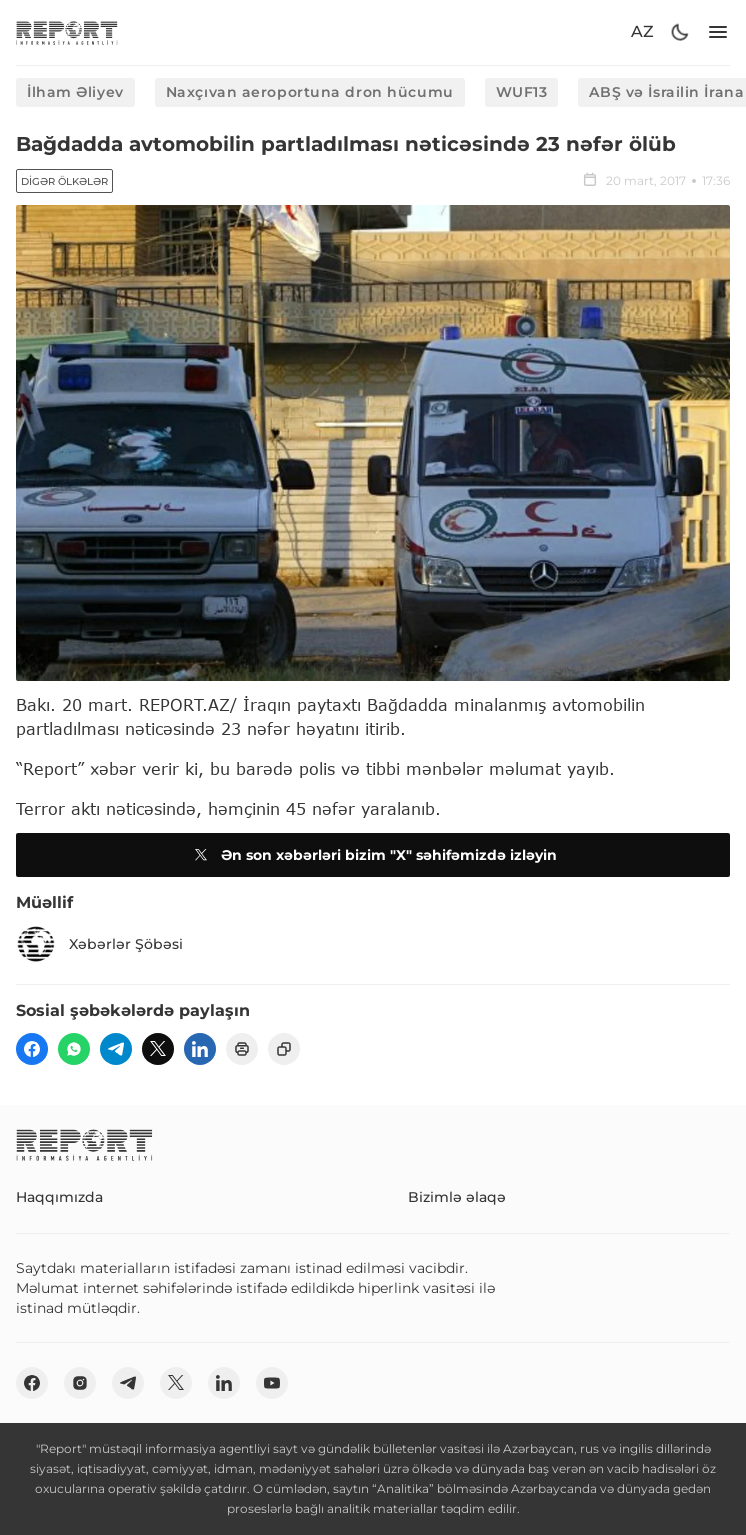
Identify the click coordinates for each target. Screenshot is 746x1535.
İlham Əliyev (75, 92)
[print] (242, 1049)
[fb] (32, 1049)
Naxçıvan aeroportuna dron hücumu (310, 92)
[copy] (284, 1049)
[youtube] (272, 1383)
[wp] (74, 1049)
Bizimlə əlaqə (457, 1197)
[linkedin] (200, 1049)
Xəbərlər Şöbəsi (99, 944)
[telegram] (116, 1049)
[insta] (80, 1383)
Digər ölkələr (64, 181)
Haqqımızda (59, 1197)
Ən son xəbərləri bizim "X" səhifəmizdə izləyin (373, 855)
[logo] (67, 32)
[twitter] (158, 1049)
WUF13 (522, 92)
